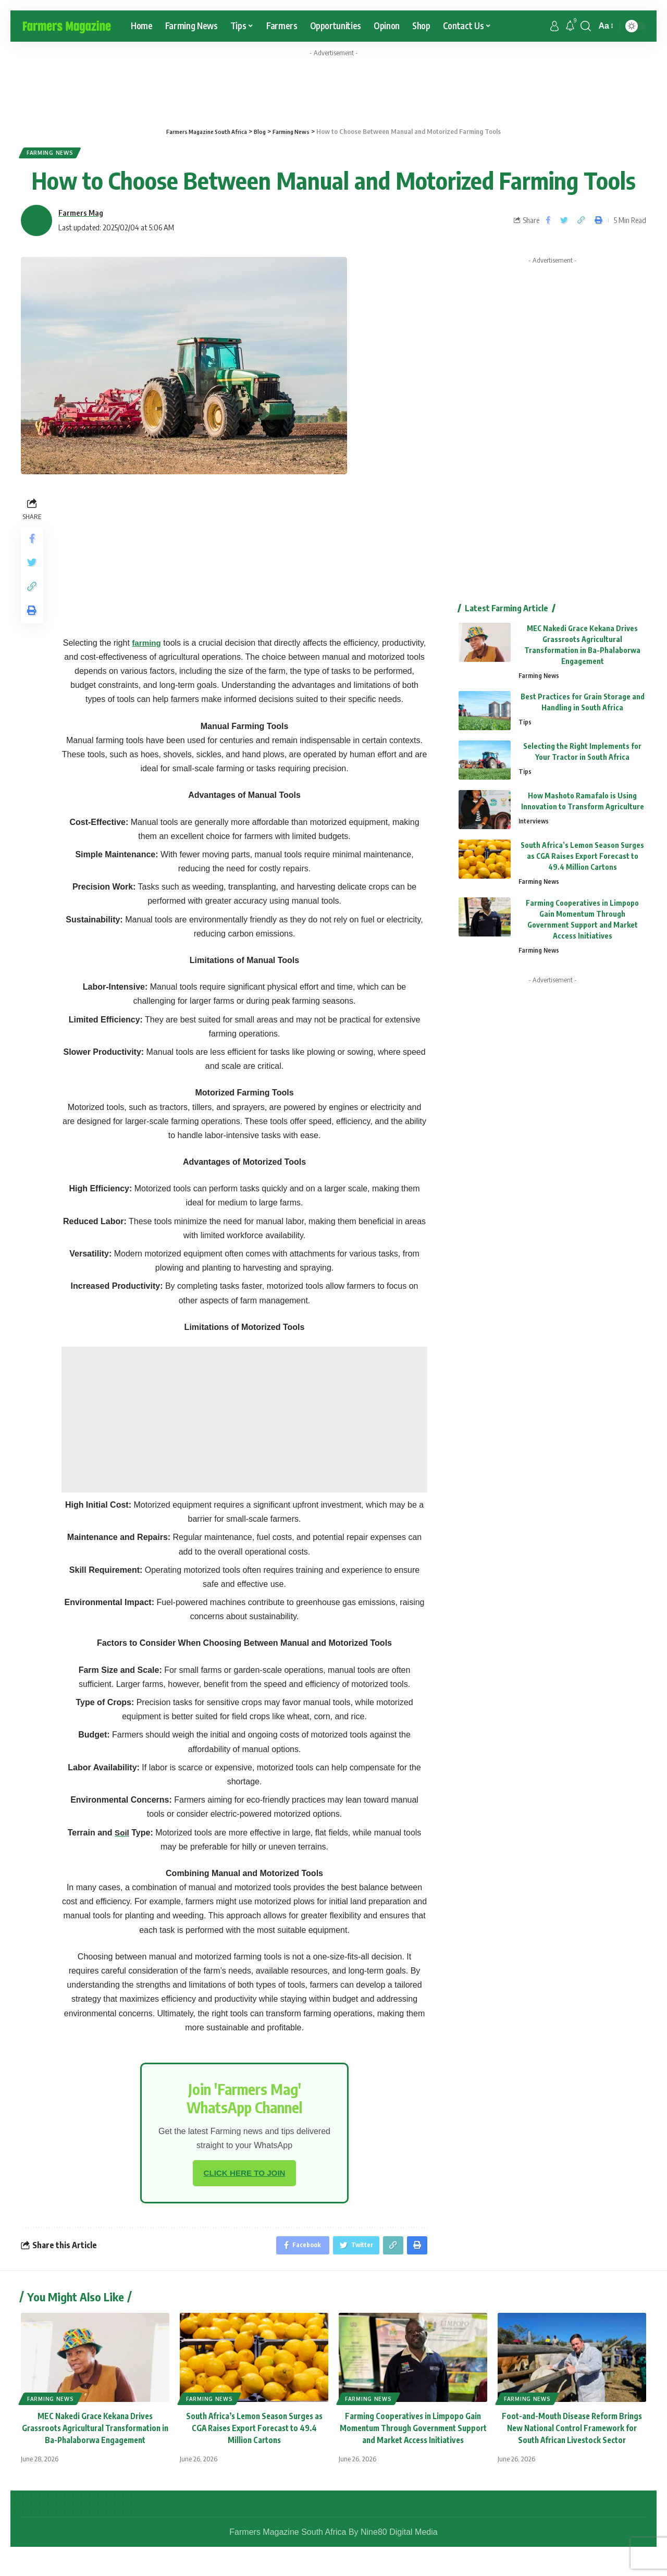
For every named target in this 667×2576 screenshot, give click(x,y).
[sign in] (554, 26)
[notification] (570, 26)
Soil (121, 1835)
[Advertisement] (244, 1423)
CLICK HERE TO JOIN (244, 2177)
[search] (585, 26)
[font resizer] (605, 26)
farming (146, 646)
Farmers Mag (80, 215)
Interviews (533, 825)
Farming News (54, 154)
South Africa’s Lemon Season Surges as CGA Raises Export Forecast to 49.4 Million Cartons (582, 860)
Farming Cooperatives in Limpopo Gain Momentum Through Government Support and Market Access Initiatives (413, 2435)
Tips (525, 726)
